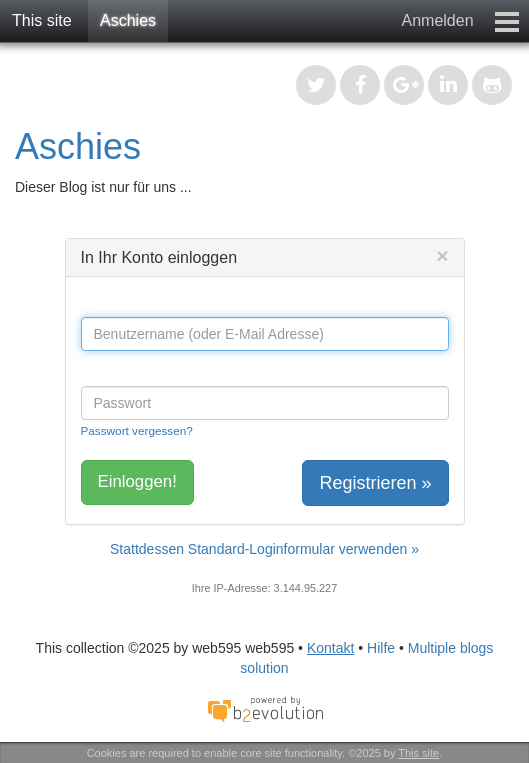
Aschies (128, 20)
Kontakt (330, 648)
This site (42, 20)
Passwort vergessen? (137, 430)
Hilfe (381, 648)
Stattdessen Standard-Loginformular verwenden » (264, 549)
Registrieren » (375, 483)
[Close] (442, 255)
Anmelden (438, 20)
